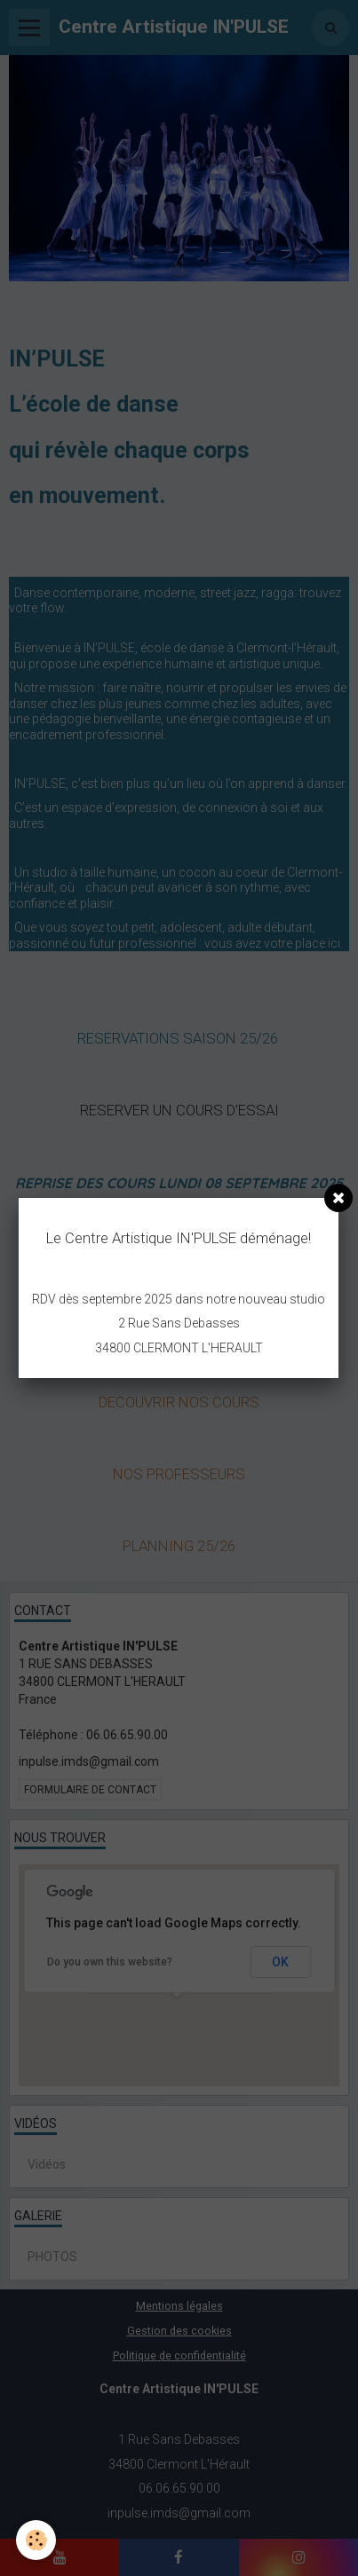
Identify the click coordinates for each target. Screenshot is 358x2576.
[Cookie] (36, 2540)
